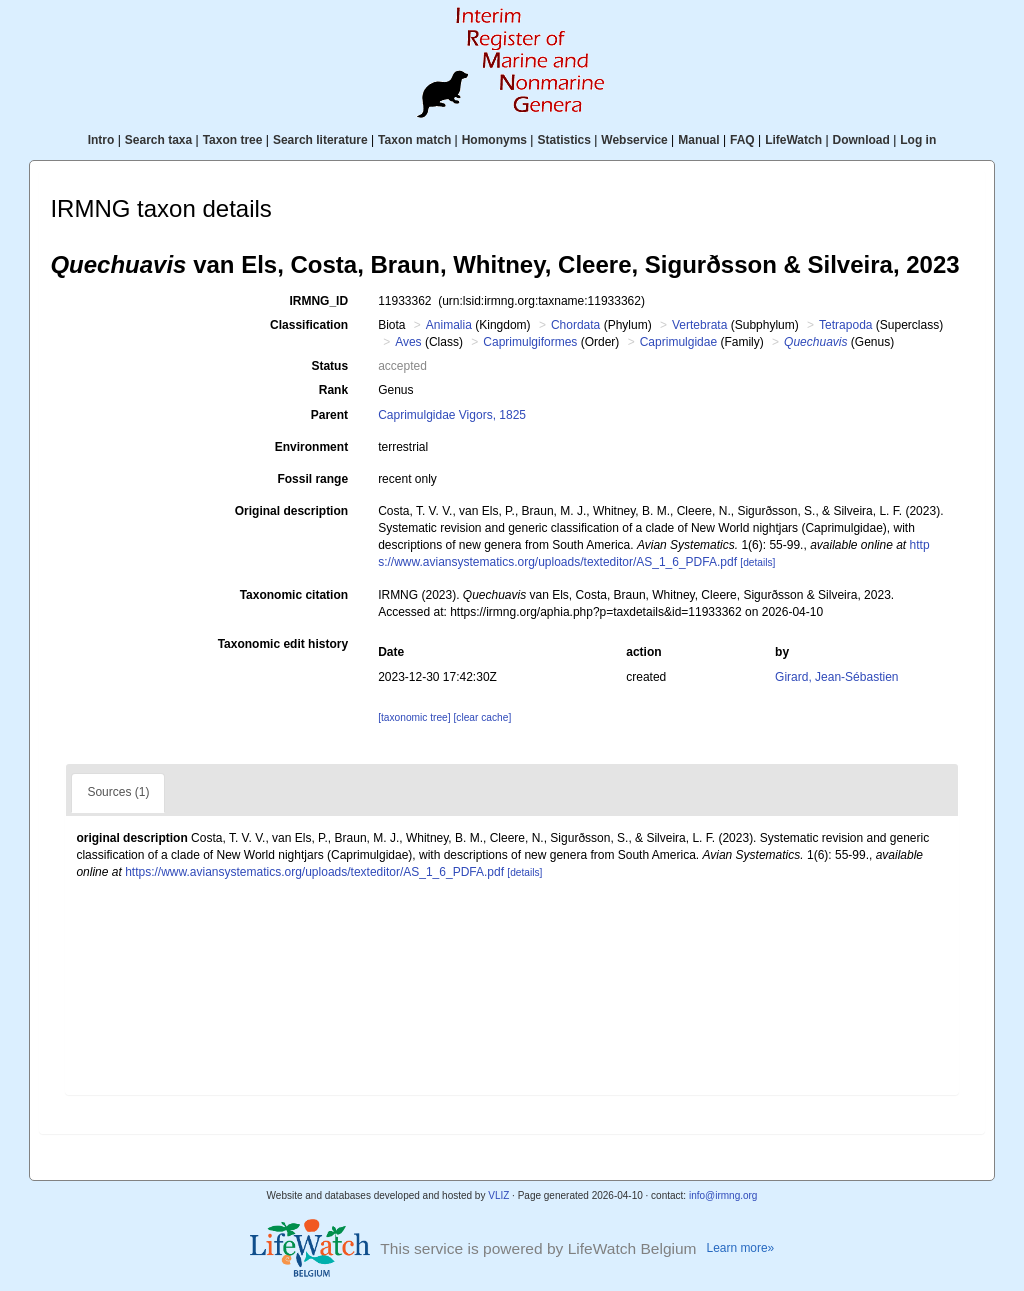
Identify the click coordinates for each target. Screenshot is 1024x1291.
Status (329, 366)
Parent (329, 415)
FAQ (742, 140)
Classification (309, 325)
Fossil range (312, 479)
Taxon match (414, 140)
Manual (698, 140)
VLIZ (498, 1195)
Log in (918, 140)
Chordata (575, 325)
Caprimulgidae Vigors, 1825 (452, 415)
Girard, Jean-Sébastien (836, 677)
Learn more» (741, 1248)
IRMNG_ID (318, 301)
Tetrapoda (845, 325)
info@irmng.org (723, 1195)
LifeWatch (793, 140)
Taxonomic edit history (283, 644)
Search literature (320, 140)
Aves (408, 342)
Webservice (634, 140)
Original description (291, 511)
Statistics (563, 140)
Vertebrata (699, 325)
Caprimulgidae (678, 342)
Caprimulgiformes (530, 342)
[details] (757, 562)
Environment (311, 447)
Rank (333, 390)
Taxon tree (233, 140)
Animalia (449, 325)
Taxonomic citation (294, 595)
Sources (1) (118, 792)
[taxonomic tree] (414, 717)
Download (861, 140)
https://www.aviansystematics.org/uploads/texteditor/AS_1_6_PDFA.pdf (314, 872)
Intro (101, 140)
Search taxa (158, 140)
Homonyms (494, 140)
